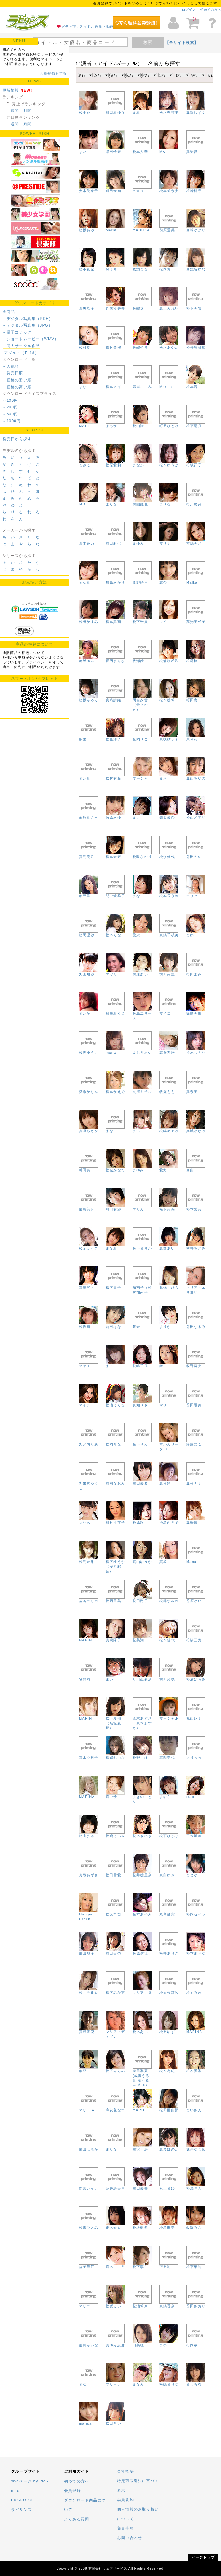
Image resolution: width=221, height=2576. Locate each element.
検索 (147, 42)
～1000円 (12, 421)
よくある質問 (76, 2519)
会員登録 (72, 2491)
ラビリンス (21, 2509)
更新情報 (11, 90)
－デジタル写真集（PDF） (28, 319)
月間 (27, 110)
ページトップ (203, 2557)
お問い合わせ (129, 2538)
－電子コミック (17, 332)
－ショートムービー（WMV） (31, 339)
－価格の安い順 (17, 380)
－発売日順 (13, 373)
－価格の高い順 (17, 387)
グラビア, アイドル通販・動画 (87, 26)
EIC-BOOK (22, 2500)
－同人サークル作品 (21, 346)
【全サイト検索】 (182, 42)
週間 (15, 110)
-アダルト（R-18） (21, 353)
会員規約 (125, 2500)
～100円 (10, 400)
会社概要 (125, 2471)
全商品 (9, 312)
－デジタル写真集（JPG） (28, 325)
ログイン (189, 9)
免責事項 (125, 2528)
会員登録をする (53, 73)
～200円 (10, 407)
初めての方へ (210, 9)
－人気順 (11, 366)
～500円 (10, 414)
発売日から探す (17, 439)
